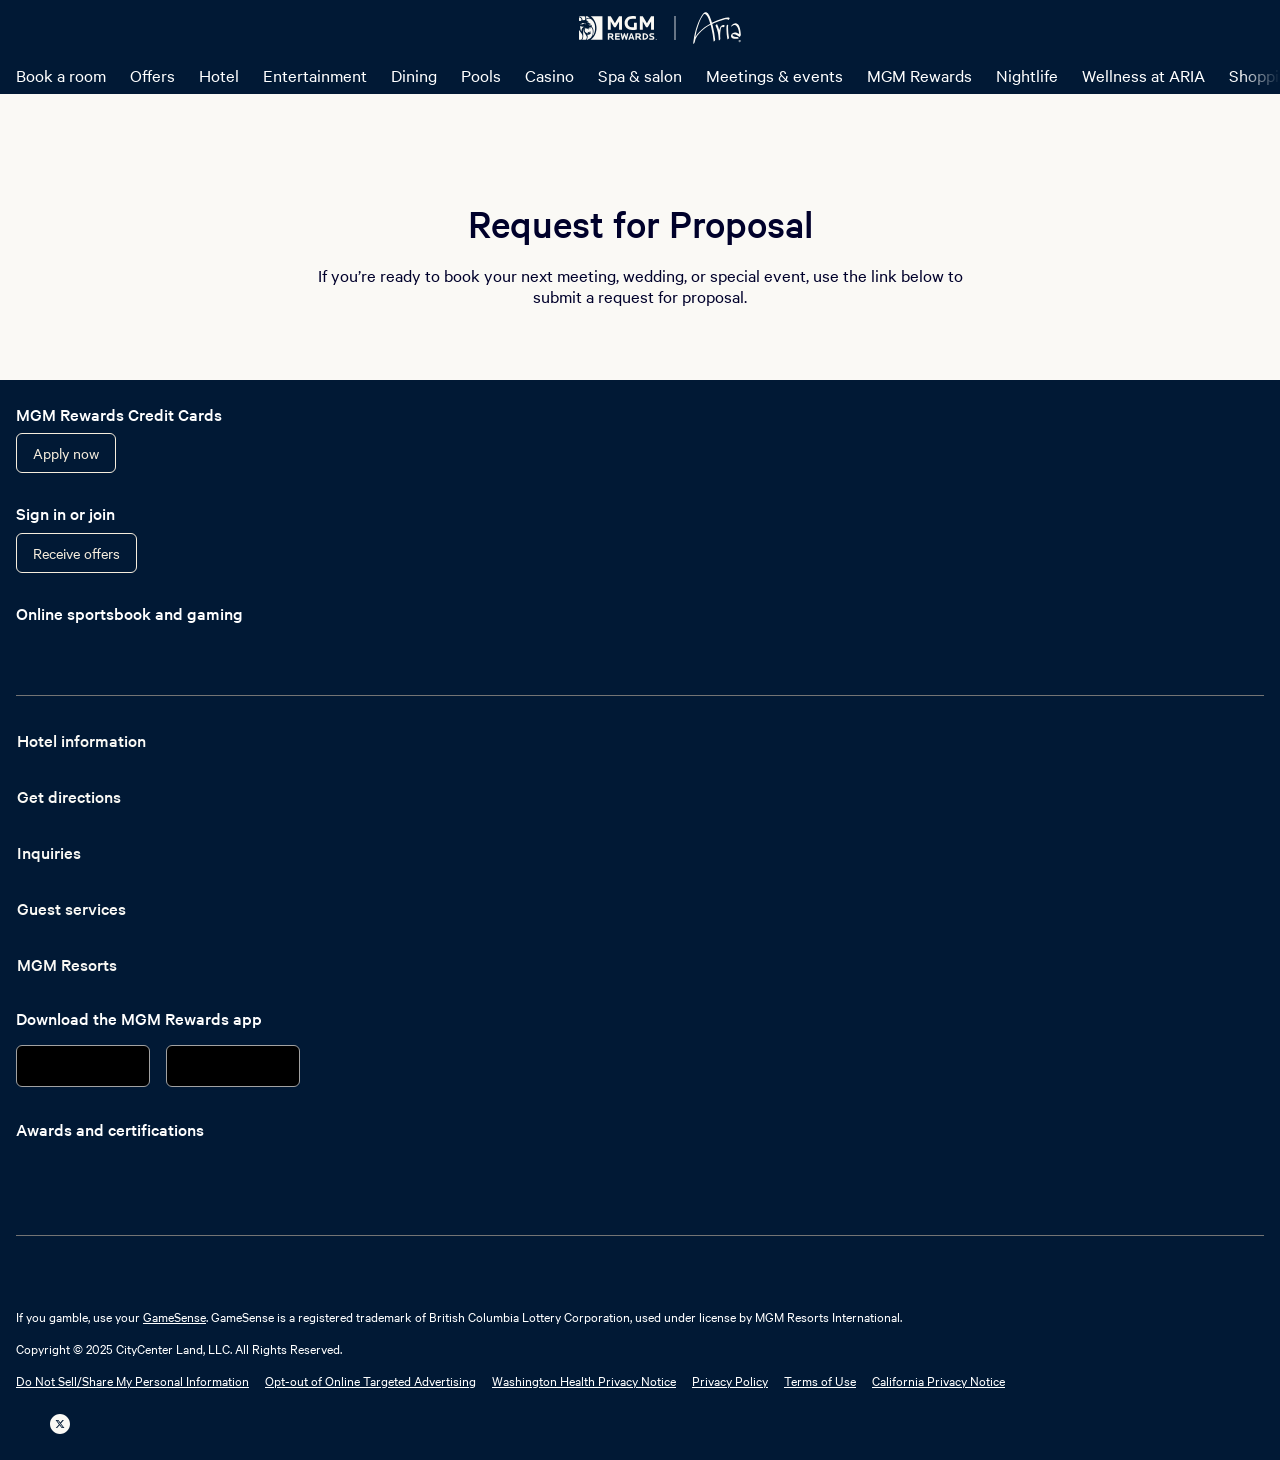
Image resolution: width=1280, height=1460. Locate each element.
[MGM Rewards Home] (618, 28)
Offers (152, 75)
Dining (414, 75)
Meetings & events (774, 75)
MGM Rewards (919, 75)
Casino (549, 75)
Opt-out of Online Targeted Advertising (370, 1380)
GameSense (174, 1316)
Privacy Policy (730, 1380)
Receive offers (76, 553)
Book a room (61, 75)
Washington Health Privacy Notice (584, 1380)
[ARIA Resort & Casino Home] (717, 28)
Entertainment (315, 75)
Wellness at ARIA (1143, 75)
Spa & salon (640, 75)
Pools (481, 75)
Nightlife (1027, 75)
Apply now (66, 453)
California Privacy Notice (938, 1380)
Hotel (219, 75)
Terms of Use (820, 1380)
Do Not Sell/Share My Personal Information (132, 1380)
